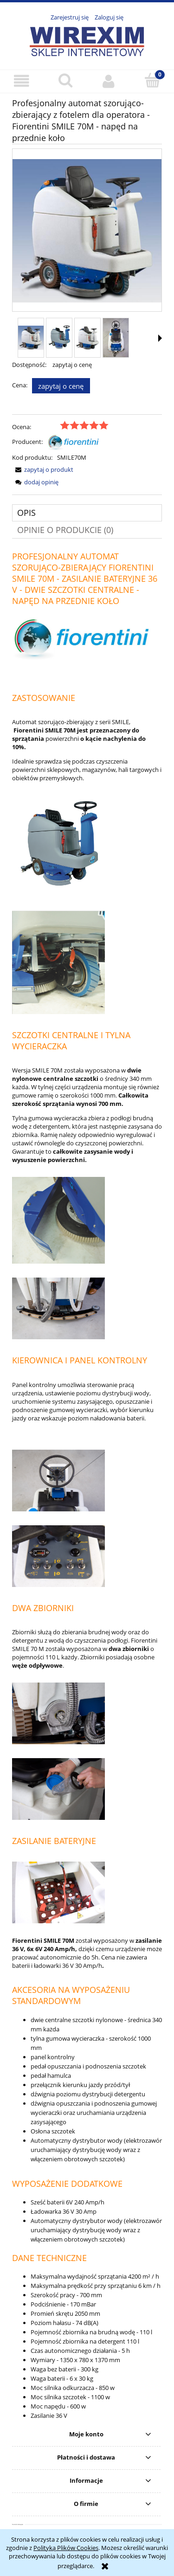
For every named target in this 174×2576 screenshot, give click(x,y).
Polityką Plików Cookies (65, 2548)
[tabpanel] (87, 1488)
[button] (22, 81)
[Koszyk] (152, 80)
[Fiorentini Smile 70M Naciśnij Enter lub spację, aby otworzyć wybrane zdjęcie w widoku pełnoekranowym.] (87, 230)
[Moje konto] (109, 81)
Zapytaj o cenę (61, 386)
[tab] (87, 512)
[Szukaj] (65, 80)
